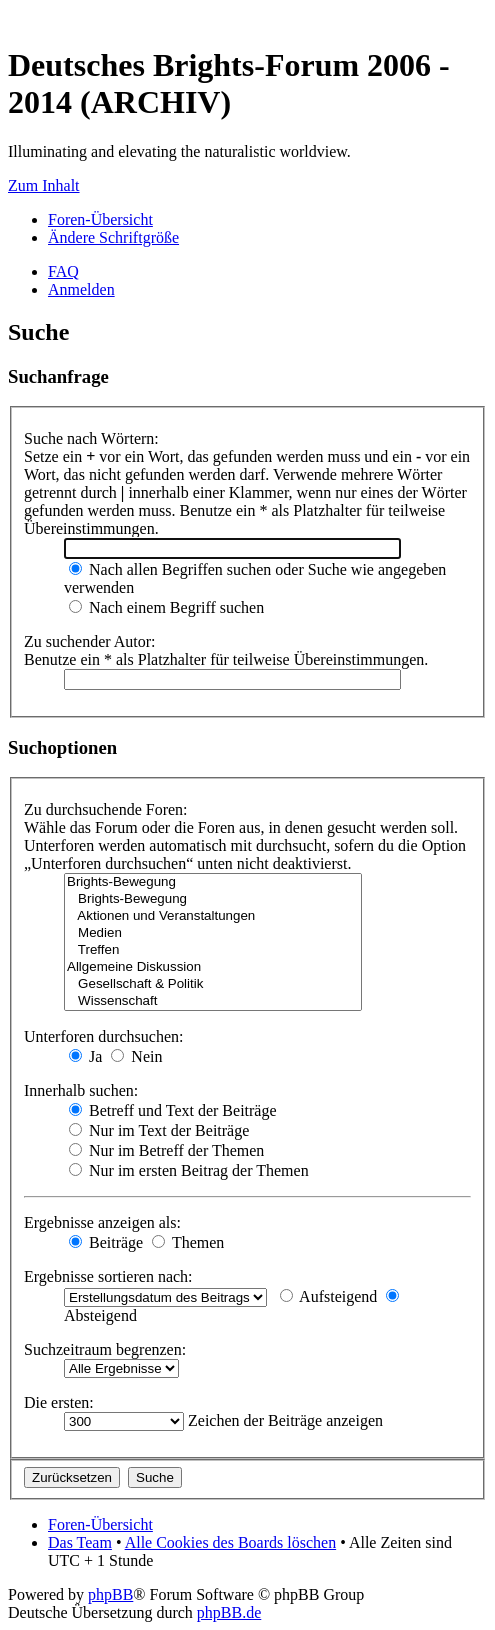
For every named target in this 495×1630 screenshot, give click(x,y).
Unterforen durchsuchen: (104, 1036)
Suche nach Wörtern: (91, 438)
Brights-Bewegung (213, 882)
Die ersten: (59, 1402)
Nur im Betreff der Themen (166, 1150)
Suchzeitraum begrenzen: (105, 1349)
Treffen (213, 950)
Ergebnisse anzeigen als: (102, 1222)
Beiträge (106, 1242)
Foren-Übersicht (100, 219)
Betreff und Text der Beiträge (173, 1110)
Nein (136, 1056)
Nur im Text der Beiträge (159, 1130)
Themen (188, 1242)
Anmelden (81, 289)
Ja (85, 1056)
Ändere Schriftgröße (113, 237)
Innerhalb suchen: (81, 1090)
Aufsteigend (328, 1296)
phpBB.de (229, 1612)
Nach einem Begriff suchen (166, 607)
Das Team (80, 1542)
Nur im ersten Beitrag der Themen (189, 1170)
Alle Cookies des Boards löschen (231, 1542)
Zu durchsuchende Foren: (106, 809)
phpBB (110, 1594)
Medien (213, 933)
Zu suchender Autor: (90, 641)
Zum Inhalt (44, 185)
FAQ (63, 271)
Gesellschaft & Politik (213, 984)
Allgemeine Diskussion (213, 967)
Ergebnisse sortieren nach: (108, 1276)
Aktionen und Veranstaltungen (213, 916)
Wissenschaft (213, 1001)
